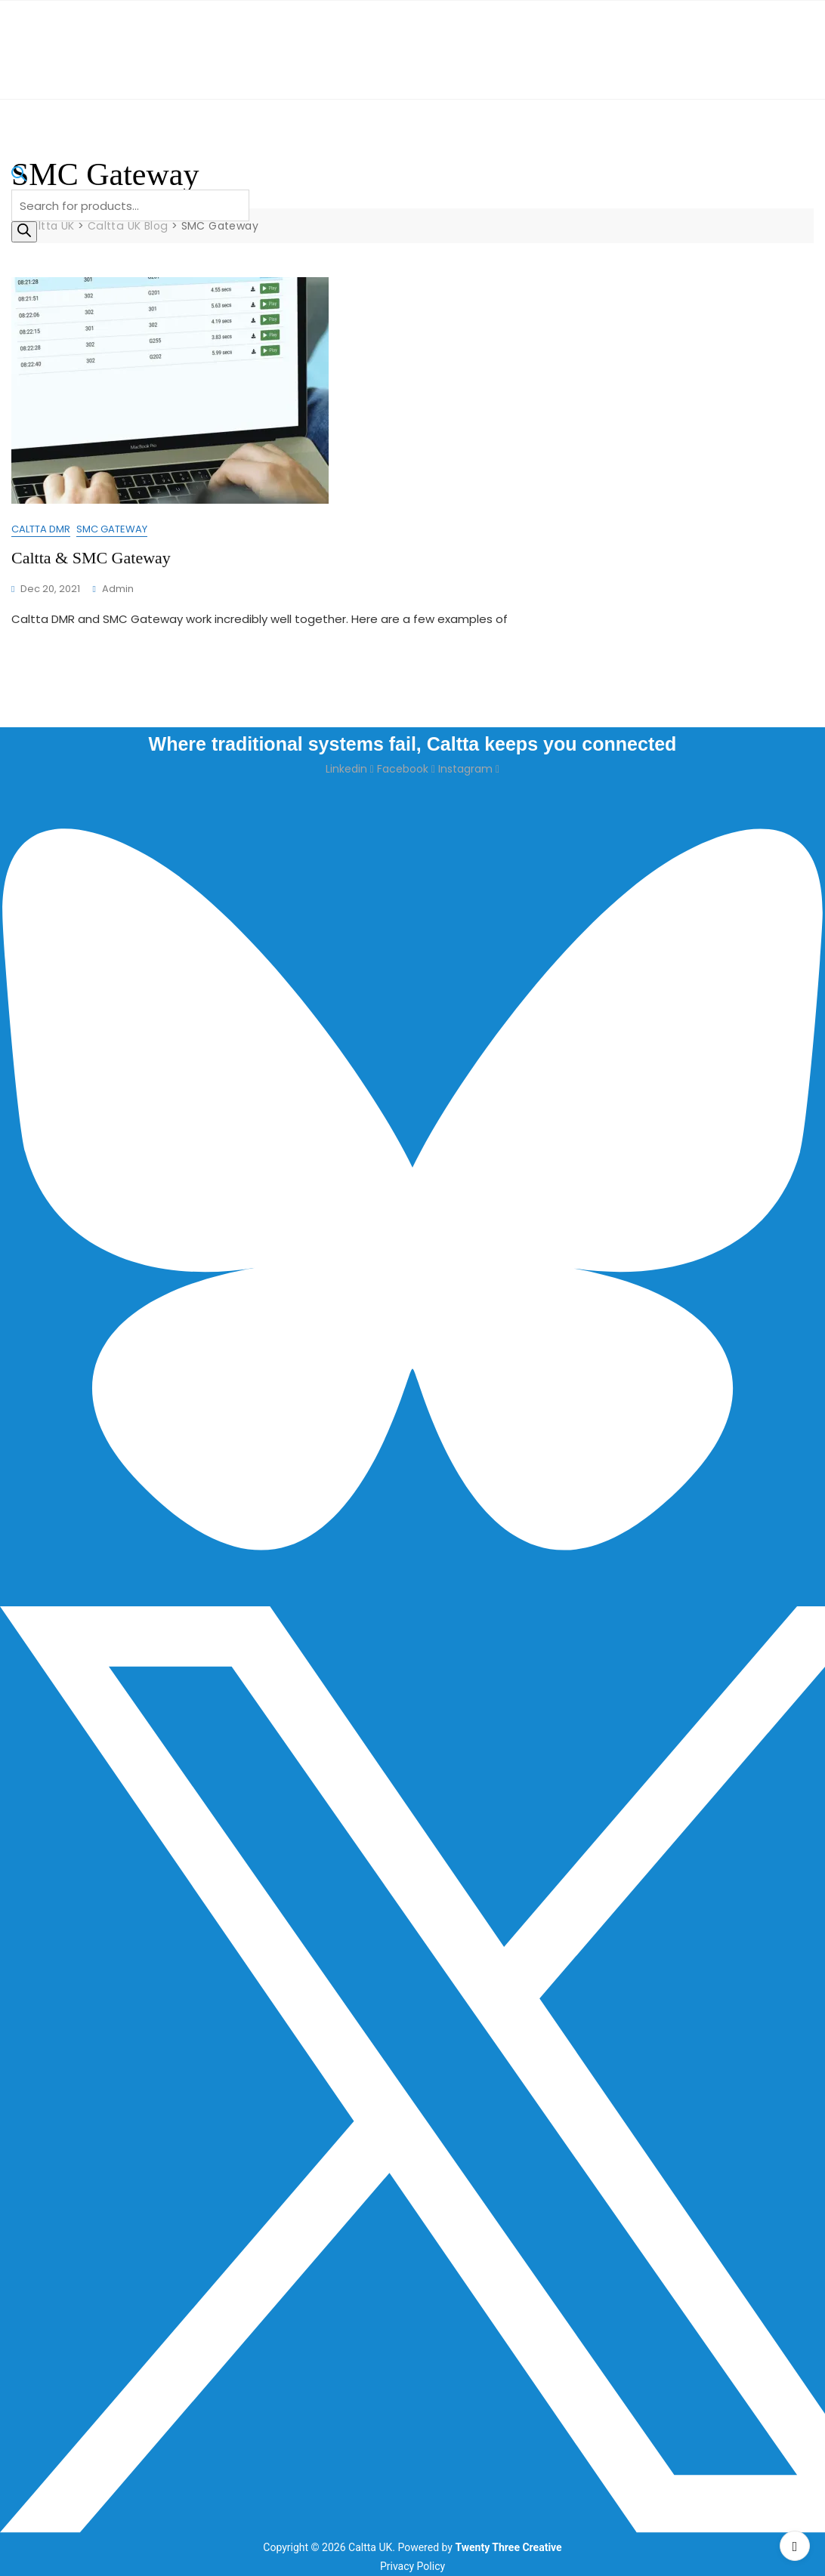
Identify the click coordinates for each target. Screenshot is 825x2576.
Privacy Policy (412, 2566)
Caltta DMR (40, 529)
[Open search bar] (18, 180)
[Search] (24, 231)
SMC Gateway (111, 529)
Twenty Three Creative (508, 2547)
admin (118, 589)
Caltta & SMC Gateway (91, 557)
